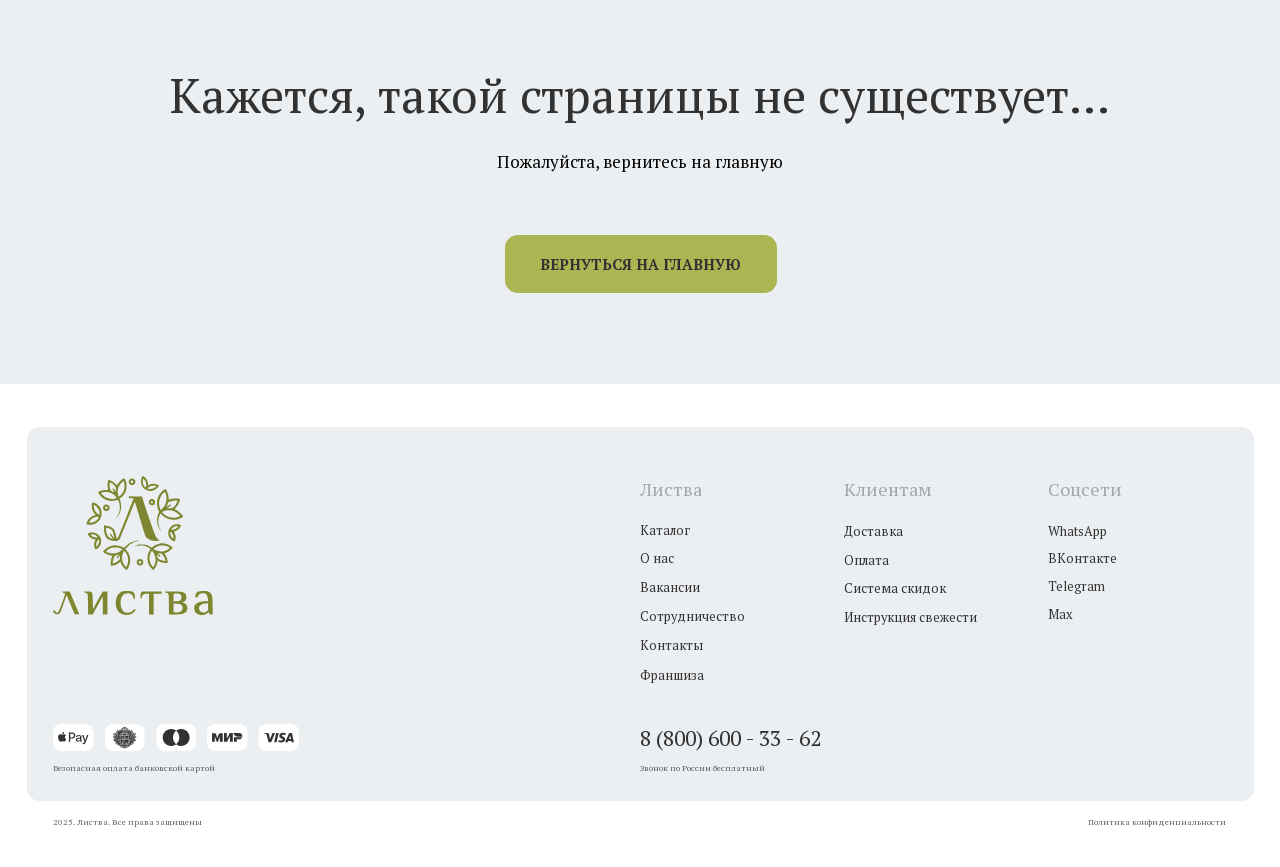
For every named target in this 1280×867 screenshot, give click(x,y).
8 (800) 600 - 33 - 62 (730, 738)
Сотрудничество (692, 616)
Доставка (873, 531)
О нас (657, 558)
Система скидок (895, 588)
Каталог (665, 530)
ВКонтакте (1082, 558)
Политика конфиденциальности (1157, 821)
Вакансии (670, 587)
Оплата (866, 560)
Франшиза (672, 675)
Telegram (1076, 586)
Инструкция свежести (910, 617)
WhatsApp (1077, 531)
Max (1060, 614)
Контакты (671, 645)
